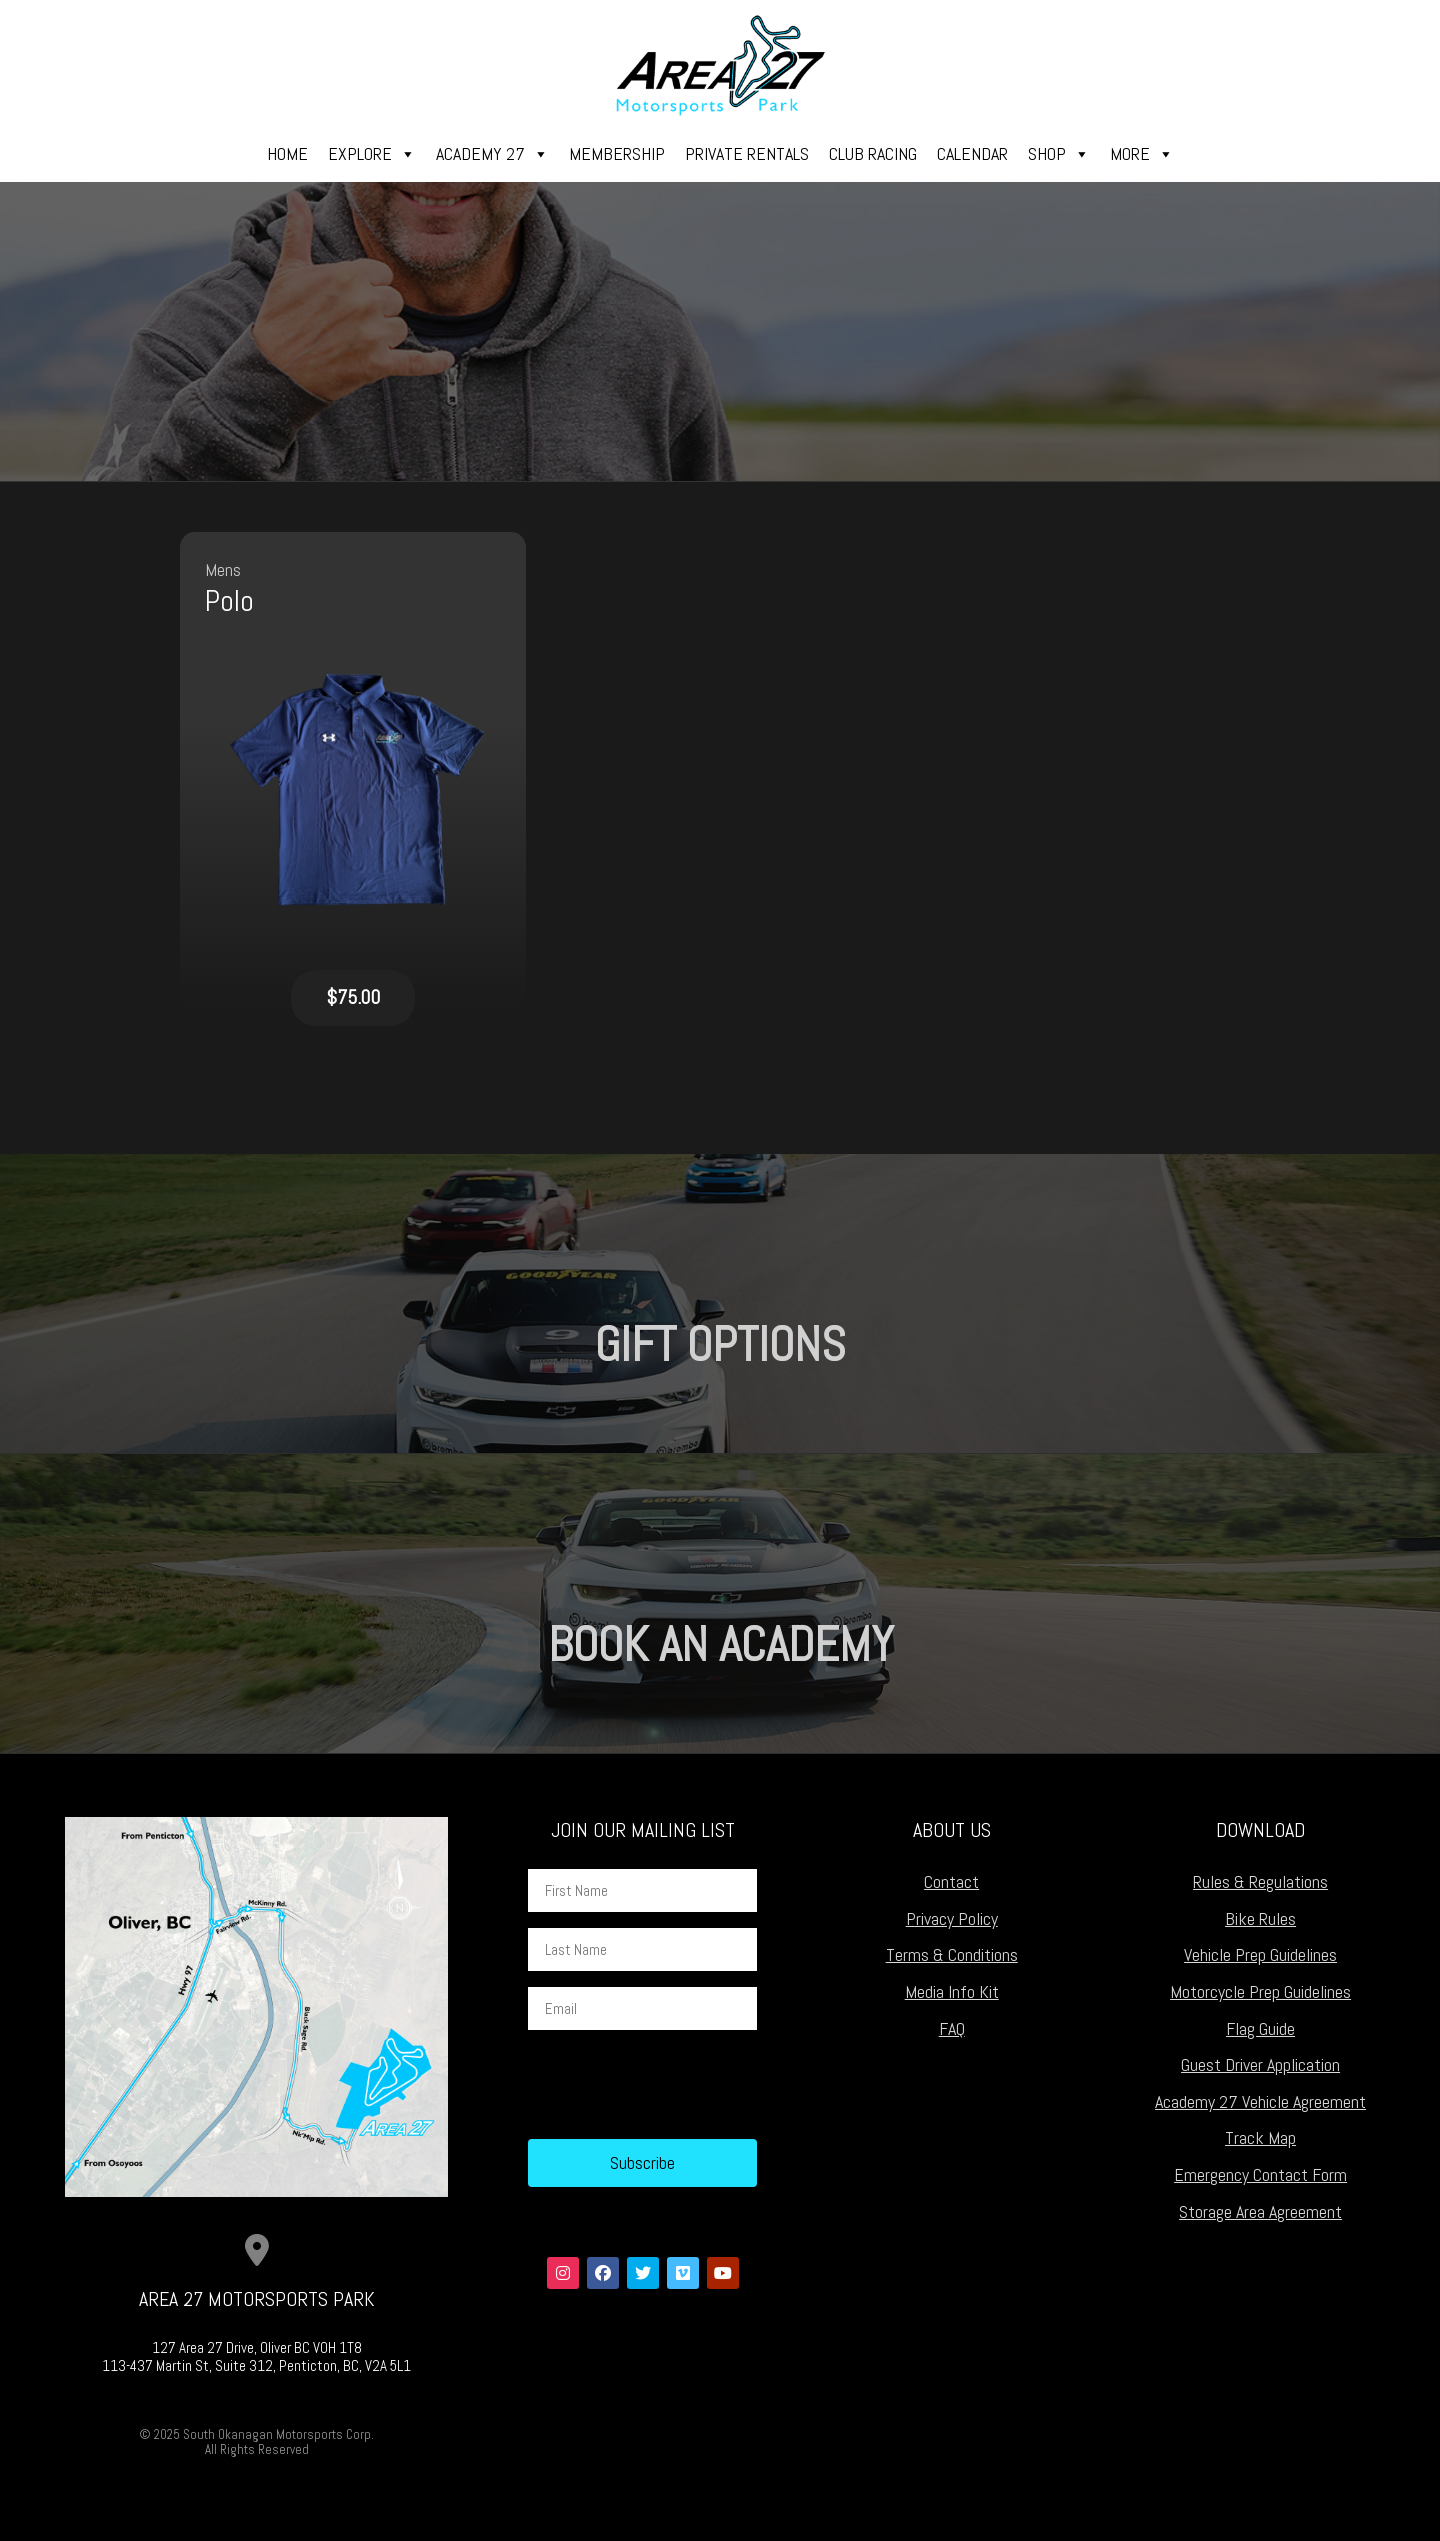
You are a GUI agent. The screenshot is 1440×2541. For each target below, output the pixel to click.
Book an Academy (720, 1644)
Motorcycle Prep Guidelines (1260, 1991)
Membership (617, 153)
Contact (951, 1881)
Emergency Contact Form (1260, 2174)
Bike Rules (1260, 1918)
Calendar (972, 153)
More (1142, 154)
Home (287, 153)
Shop (1059, 154)
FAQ (952, 2028)
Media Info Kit (952, 1991)
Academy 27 (492, 154)
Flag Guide (1260, 2028)
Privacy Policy (952, 1918)
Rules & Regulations (1260, 1881)
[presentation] (680, 2085)
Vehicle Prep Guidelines (1260, 1954)
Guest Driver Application (1260, 2064)
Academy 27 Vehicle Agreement (1260, 2101)
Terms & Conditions (952, 1954)
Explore (372, 154)
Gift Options (720, 1344)
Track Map (1260, 2137)
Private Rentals (747, 153)
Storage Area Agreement (1260, 2211)
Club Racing (873, 153)
